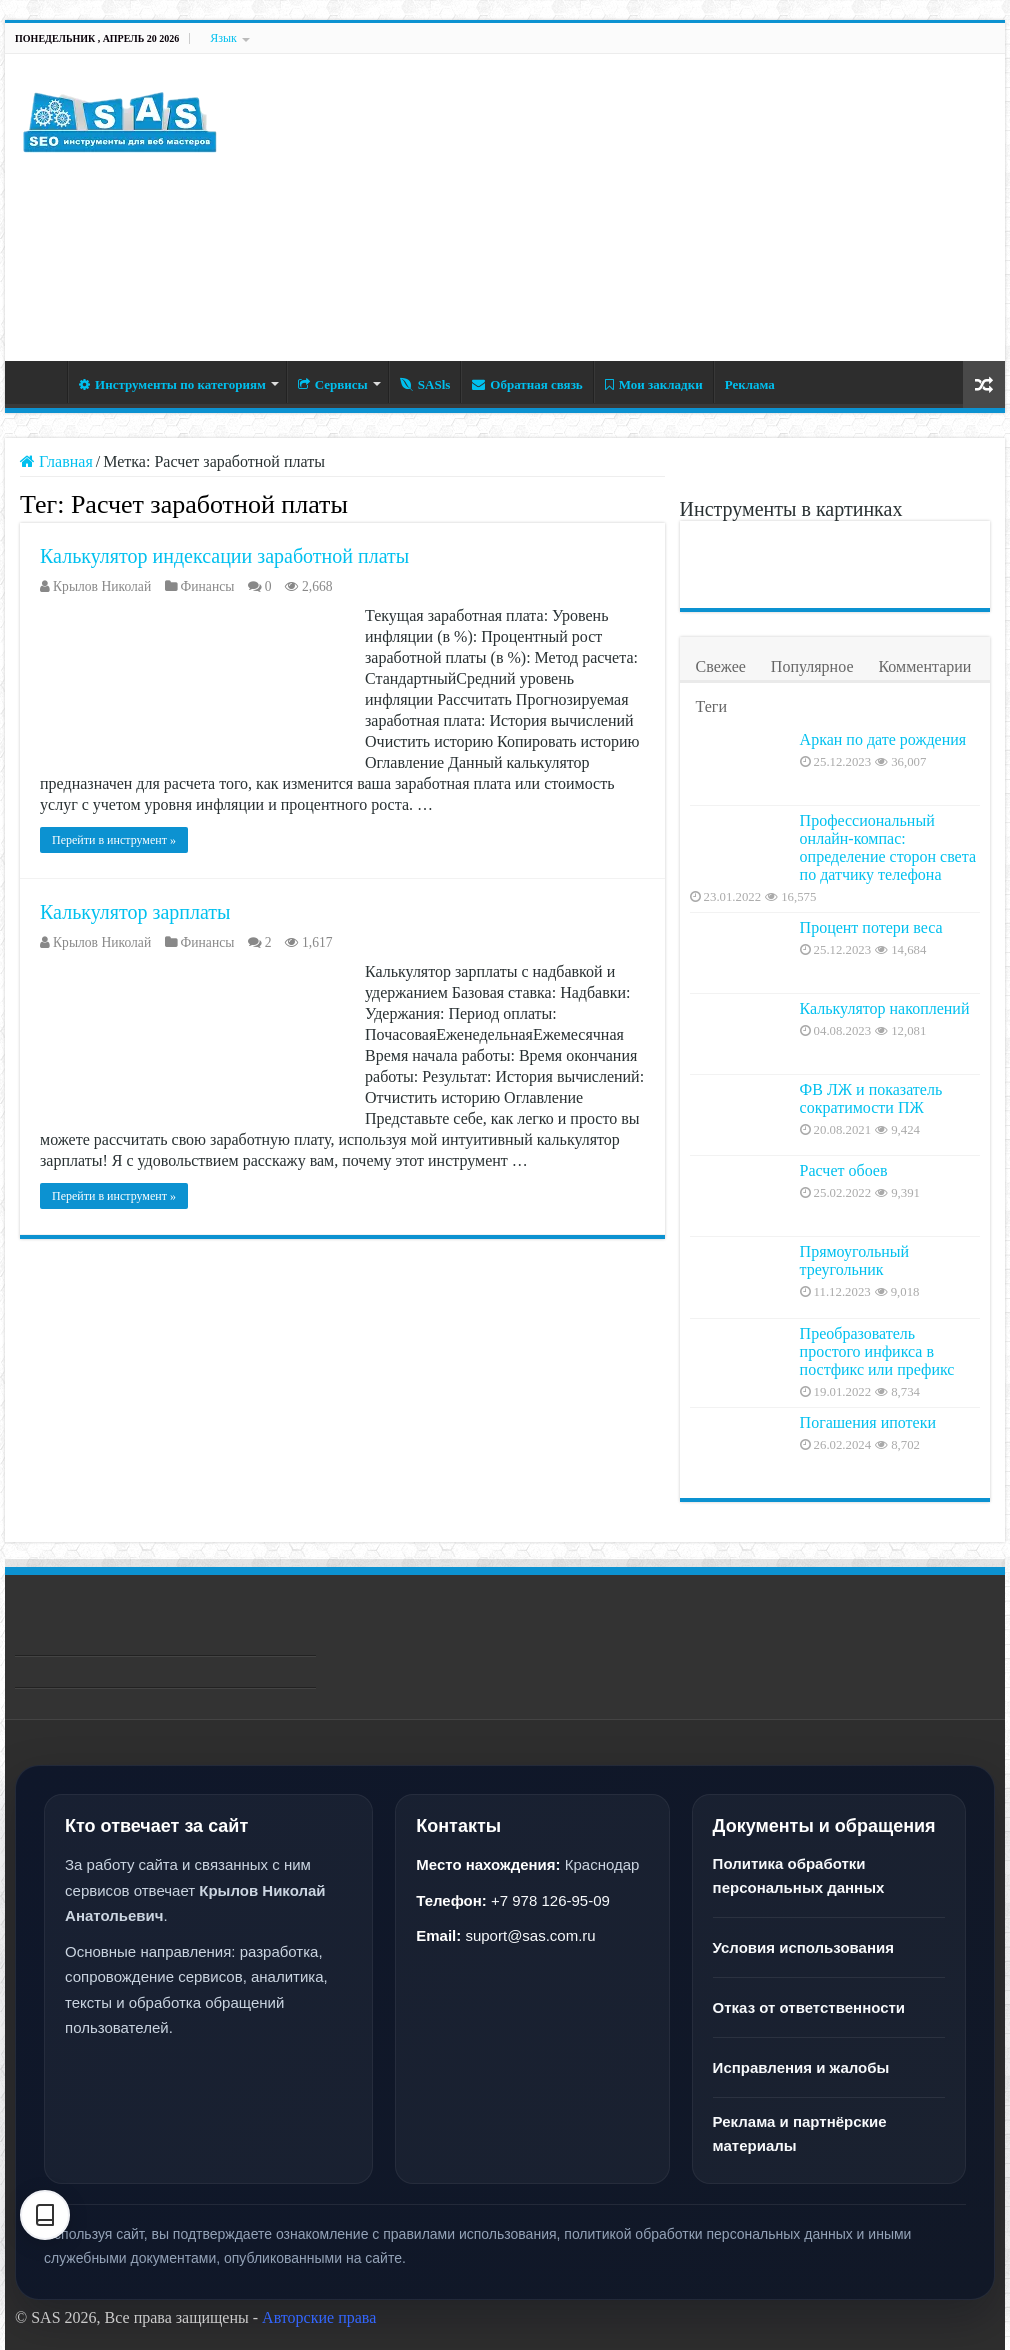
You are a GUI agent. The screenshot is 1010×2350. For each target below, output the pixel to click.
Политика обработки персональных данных (799, 1875)
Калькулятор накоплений (885, 1008)
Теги (711, 706)
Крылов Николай (102, 586)
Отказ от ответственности (809, 2007)
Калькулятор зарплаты (135, 912)
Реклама (750, 384)
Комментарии (924, 666)
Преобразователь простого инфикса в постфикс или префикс (877, 1351)
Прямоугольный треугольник (855, 1260)
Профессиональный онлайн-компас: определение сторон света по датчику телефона (888, 847)
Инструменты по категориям (172, 384)
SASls (425, 384)
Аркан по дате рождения (883, 739)
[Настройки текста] (45, 2215)
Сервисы (333, 384)
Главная (41, 382)
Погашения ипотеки (868, 1422)
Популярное (812, 666)
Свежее (721, 666)
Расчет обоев (844, 1170)
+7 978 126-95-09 (550, 1900)
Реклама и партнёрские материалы (800, 2133)
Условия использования (803, 1947)
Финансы (208, 586)
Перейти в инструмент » (114, 840)
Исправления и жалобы (801, 2067)
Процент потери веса (871, 927)
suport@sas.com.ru (530, 1935)
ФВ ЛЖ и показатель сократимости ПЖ (871, 1098)
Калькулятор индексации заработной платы (224, 556)
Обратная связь (527, 384)
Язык (223, 38)
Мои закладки (654, 384)
